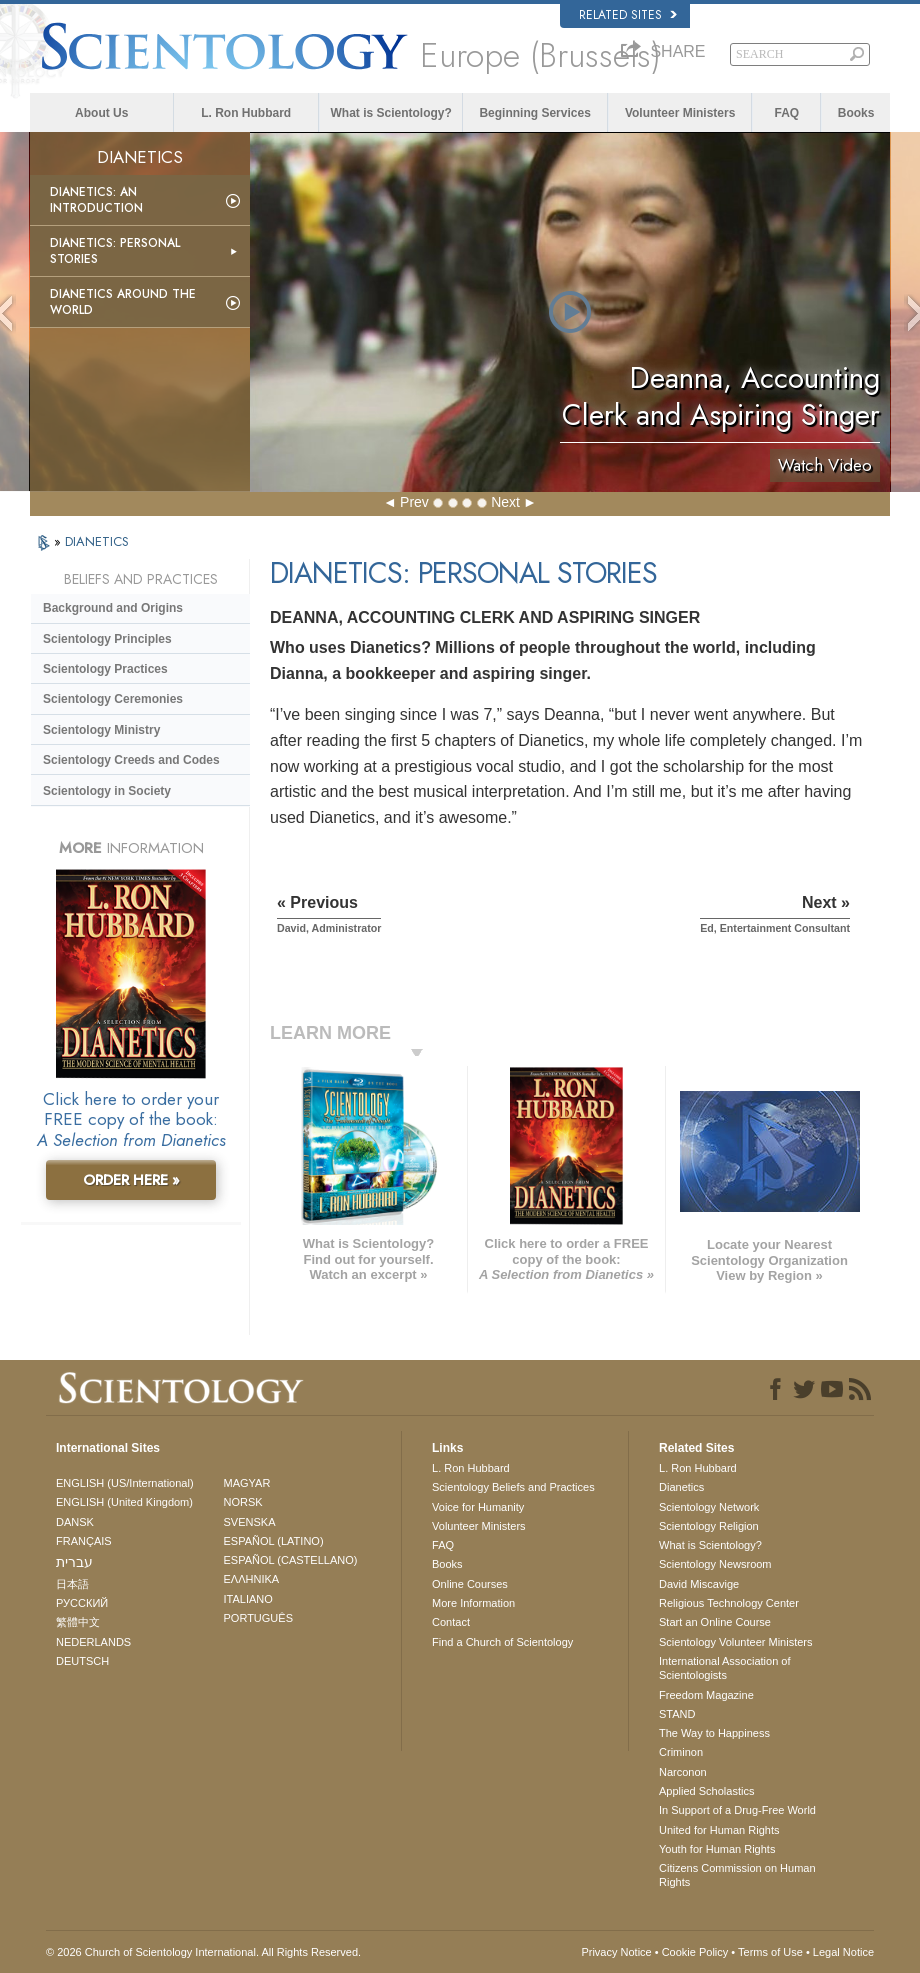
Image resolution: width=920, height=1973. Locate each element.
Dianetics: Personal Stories (115, 251)
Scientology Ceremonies (113, 699)
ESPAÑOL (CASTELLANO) (291, 1560)
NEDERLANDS (93, 1642)
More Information (473, 1603)
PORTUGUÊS (258, 1618)
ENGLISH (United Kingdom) (124, 1502)
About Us (101, 113)
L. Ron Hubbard (246, 113)
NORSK (243, 1502)
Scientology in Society (107, 791)
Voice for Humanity (478, 1507)
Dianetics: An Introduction (96, 200)
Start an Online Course (715, 1622)
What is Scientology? (391, 113)
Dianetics (681, 1487)
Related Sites (628, 15)
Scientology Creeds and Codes (131, 760)
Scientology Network (709, 1507)
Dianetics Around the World (123, 302)
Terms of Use (770, 1952)
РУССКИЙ (82, 1603)
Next (505, 502)
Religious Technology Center (729, 1603)
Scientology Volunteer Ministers (735, 1642)
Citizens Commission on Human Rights (737, 1875)
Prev (414, 502)
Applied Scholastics (706, 1791)
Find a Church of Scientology (502, 1642)
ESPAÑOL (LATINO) (274, 1541)
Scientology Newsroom (715, 1564)
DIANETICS (97, 541)
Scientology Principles (107, 639)
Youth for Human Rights (717, 1849)
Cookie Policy (695, 1952)
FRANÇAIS (84, 1541)
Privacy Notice (616, 1952)
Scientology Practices (105, 669)
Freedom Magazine (706, 1695)
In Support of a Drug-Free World (737, 1810)
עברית (74, 1562)
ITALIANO (248, 1599)
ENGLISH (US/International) (125, 1483)
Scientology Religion (709, 1526)
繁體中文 (78, 1622)
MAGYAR (247, 1483)
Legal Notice (843, 1952)
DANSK (75, 1522)
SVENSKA (250, 1522)
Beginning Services (534, 113)
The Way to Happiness (714, 1733)
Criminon (681, 1752)
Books (856, 113)
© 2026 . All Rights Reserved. (203, 1952)
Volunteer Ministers (680, 113)
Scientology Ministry (101, 730)
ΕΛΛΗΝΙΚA (252, 1579)
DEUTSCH (82, 1661)
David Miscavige (699, 1584)
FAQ (786, 113)
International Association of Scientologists (724, 1668)
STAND (677, 1714)
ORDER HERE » (131, 1180)
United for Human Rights (719, 1830)
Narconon (683, 1772)
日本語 (72, 1584)
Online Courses (470, 1584)
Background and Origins (113, 608)
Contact (451, 1622)
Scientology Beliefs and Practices (513, 1487)
